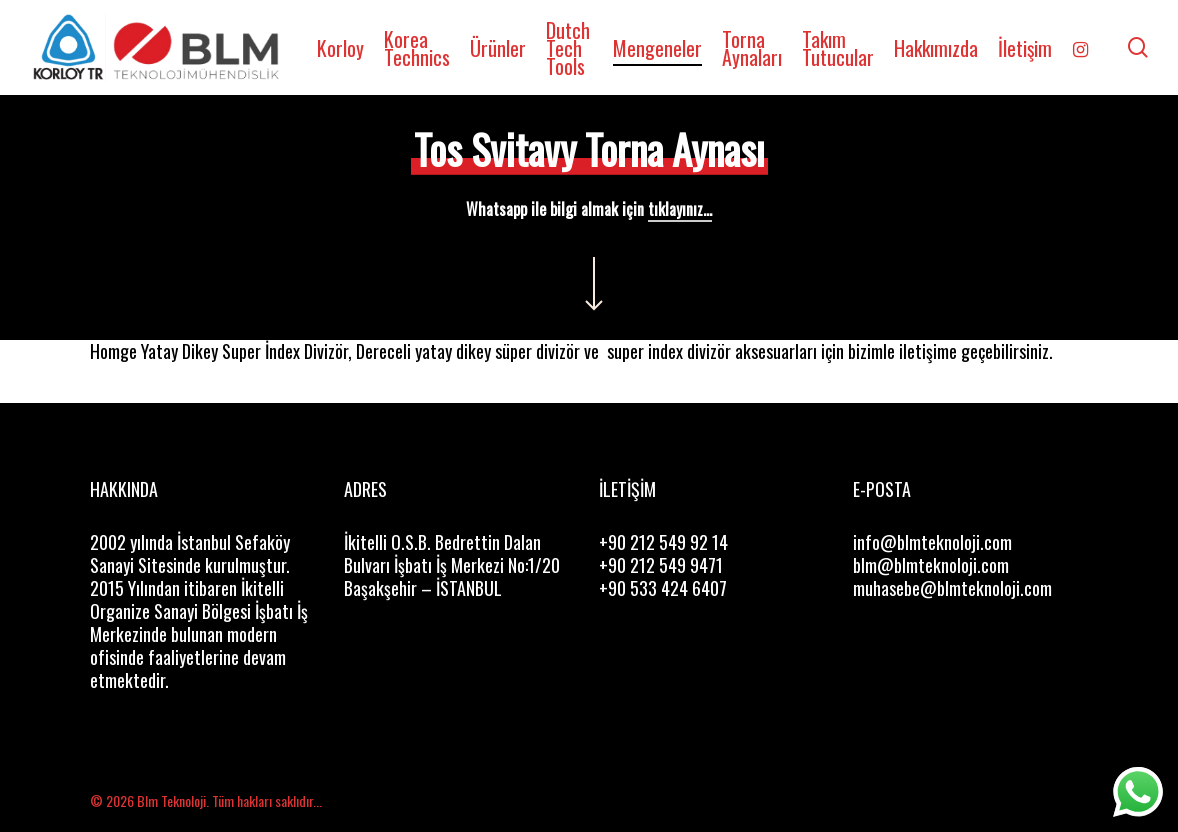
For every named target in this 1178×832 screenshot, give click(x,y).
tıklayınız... (680, 209)
